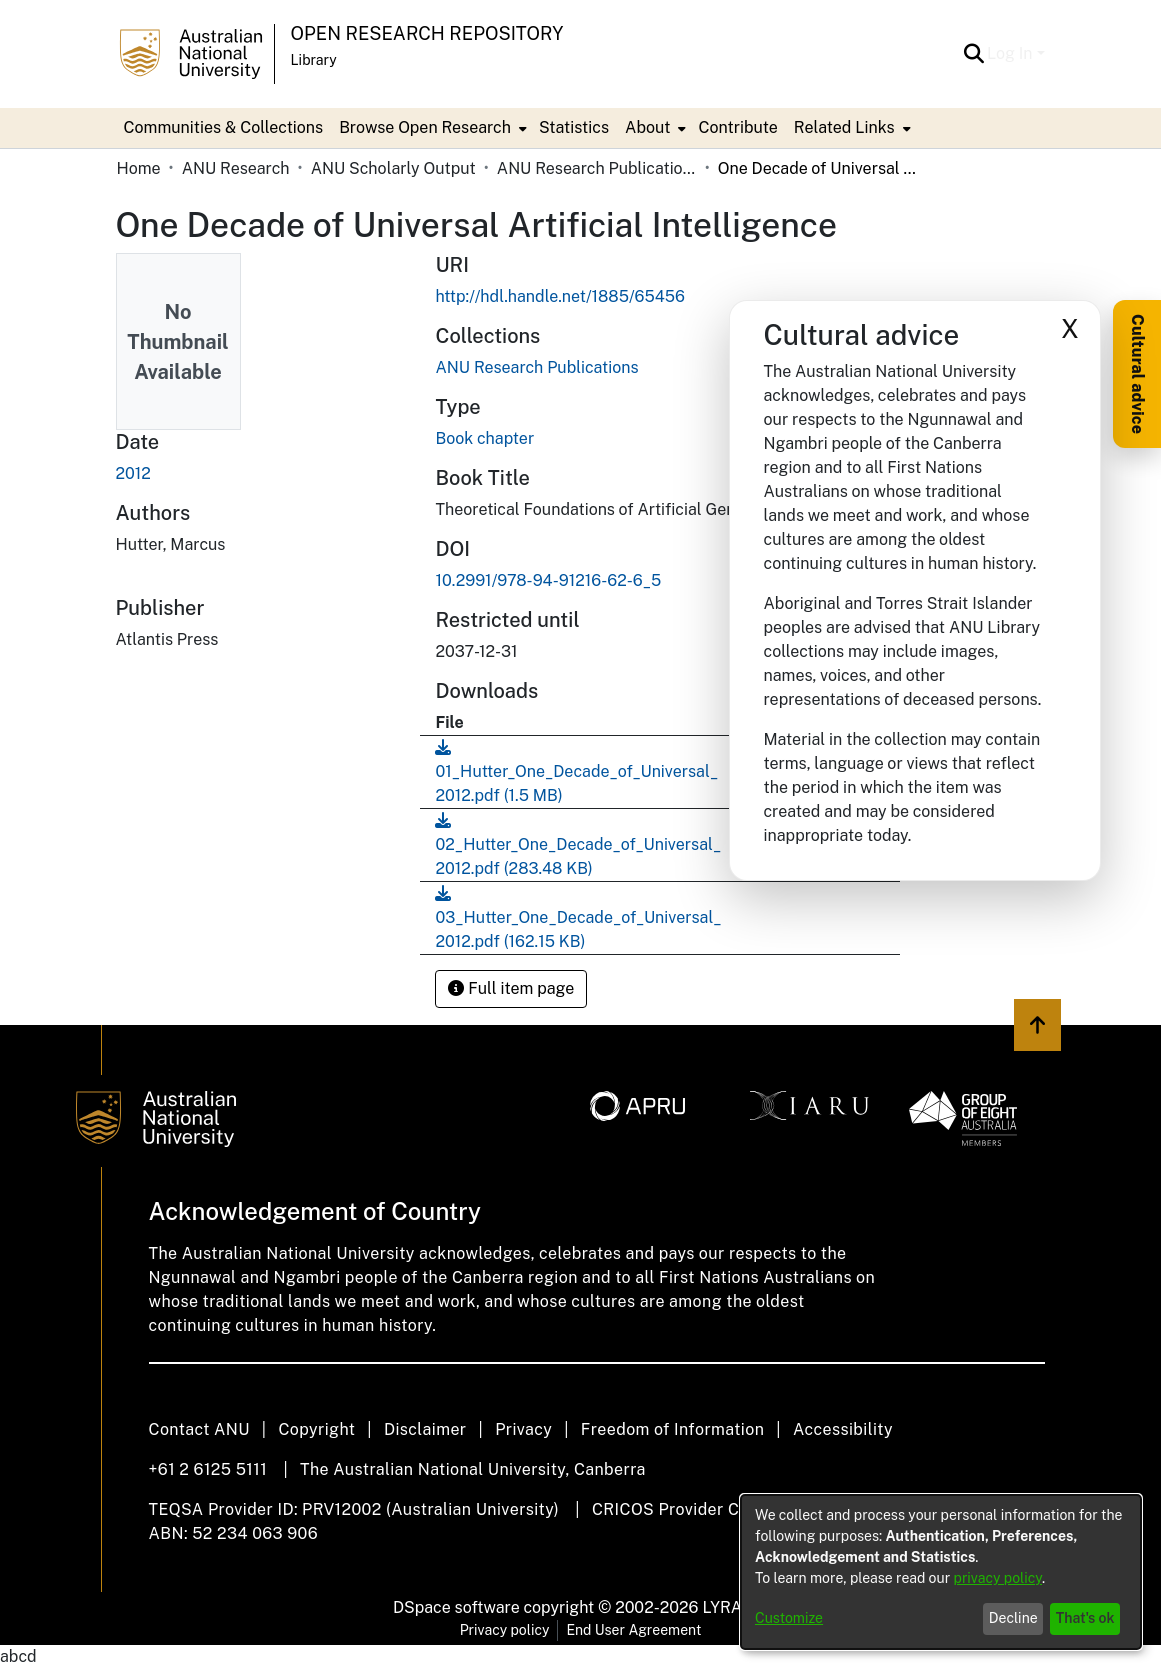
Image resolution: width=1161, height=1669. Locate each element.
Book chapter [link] (484, 438)
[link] (536, 367)
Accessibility (843, 1429)
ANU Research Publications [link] (597, 168)
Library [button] (314, 60)
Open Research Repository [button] (427, 33)
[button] (973, 54)
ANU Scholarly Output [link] (393, 168)
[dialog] (941, 1572)
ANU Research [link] (236, 168)
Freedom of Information (672, 1429)
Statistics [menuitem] (574, 127)
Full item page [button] (511, 988)
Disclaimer (425, 1429)
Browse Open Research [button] (425, 127)
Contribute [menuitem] (737, 127)
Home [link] (139, 168)
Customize (789, 1618)
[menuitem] (431, 128)
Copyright (316, 1429)
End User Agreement (633, 1630)
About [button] (647, 127)
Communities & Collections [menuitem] (224, 127)
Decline (1013, 1618)
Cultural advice (1137, 374)
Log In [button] (1011, 53)
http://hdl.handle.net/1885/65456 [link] (559, 296)
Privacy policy (505, 1630)
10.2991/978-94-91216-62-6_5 (548, 580)
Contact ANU (199, 1429)
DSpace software (456, 1607)
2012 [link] (133, 473)
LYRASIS (734, 1607)
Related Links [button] (844, 127)
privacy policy (998, 1578)
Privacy (523, 1429)
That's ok (1085, 1618)
